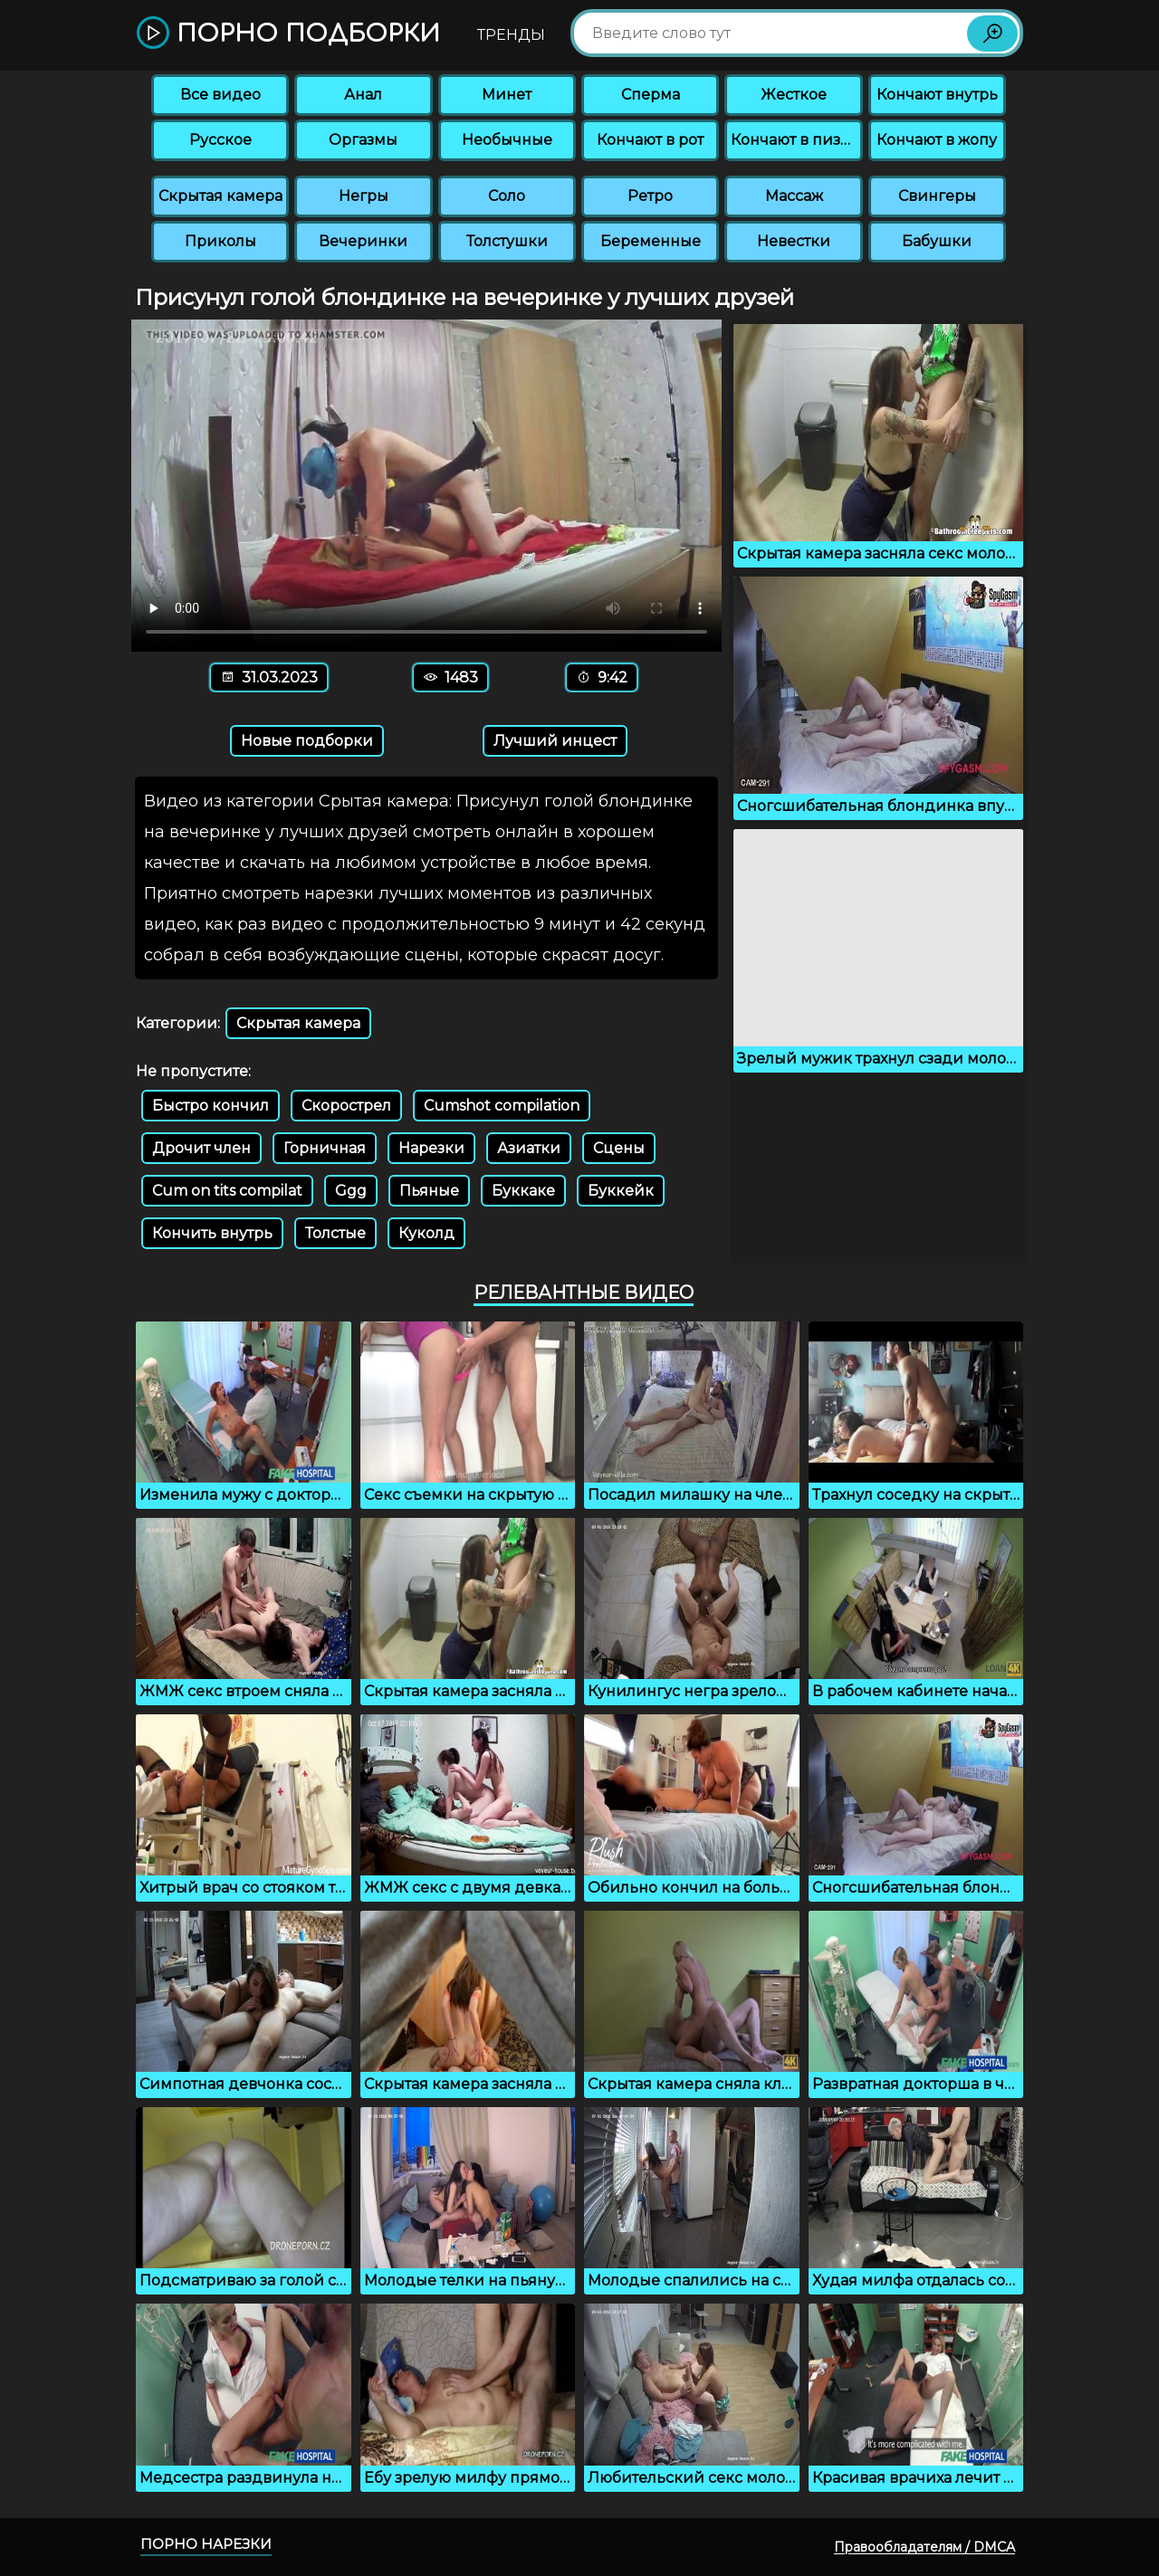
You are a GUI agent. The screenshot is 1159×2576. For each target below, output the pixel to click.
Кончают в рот (650, 139)
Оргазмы (363, 139)
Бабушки (937, 241)
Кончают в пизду (795, 139)
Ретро (650, 196)
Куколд (426, 1233)
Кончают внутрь (937, 94)
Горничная (324, 1148)
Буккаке (523, 1190)
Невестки (793, 241)
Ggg (351, 1190)
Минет (507, 94)
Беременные (650, 241)
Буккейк (621, 1190)
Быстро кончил (210, 1105)
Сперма (650, 94)
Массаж (794, 196)
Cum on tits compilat (227, 1190)
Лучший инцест (555, 740)
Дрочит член (201, 1148)
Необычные (507, 139)
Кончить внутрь (212, 1233)
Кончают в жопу (936, 139)
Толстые (335, 1233)
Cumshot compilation (502, 1105)
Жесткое (794, 94)
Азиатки (528, 1148)
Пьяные (429, 1190)
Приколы (220, 241)
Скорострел (346, 1105)
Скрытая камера (220, 196)
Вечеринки (363, 241)
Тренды (511, 34)
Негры (363, 196)
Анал (363, 94)
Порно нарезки (206, 2543)
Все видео (220, 94)
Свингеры (937, 196)
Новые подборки (307, 740)
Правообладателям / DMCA (924, 2547)
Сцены (619, 1148)
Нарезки (431, 1148)
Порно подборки (288, 34)
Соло (506, 196)
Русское (220, 139)
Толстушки (507, 241)
